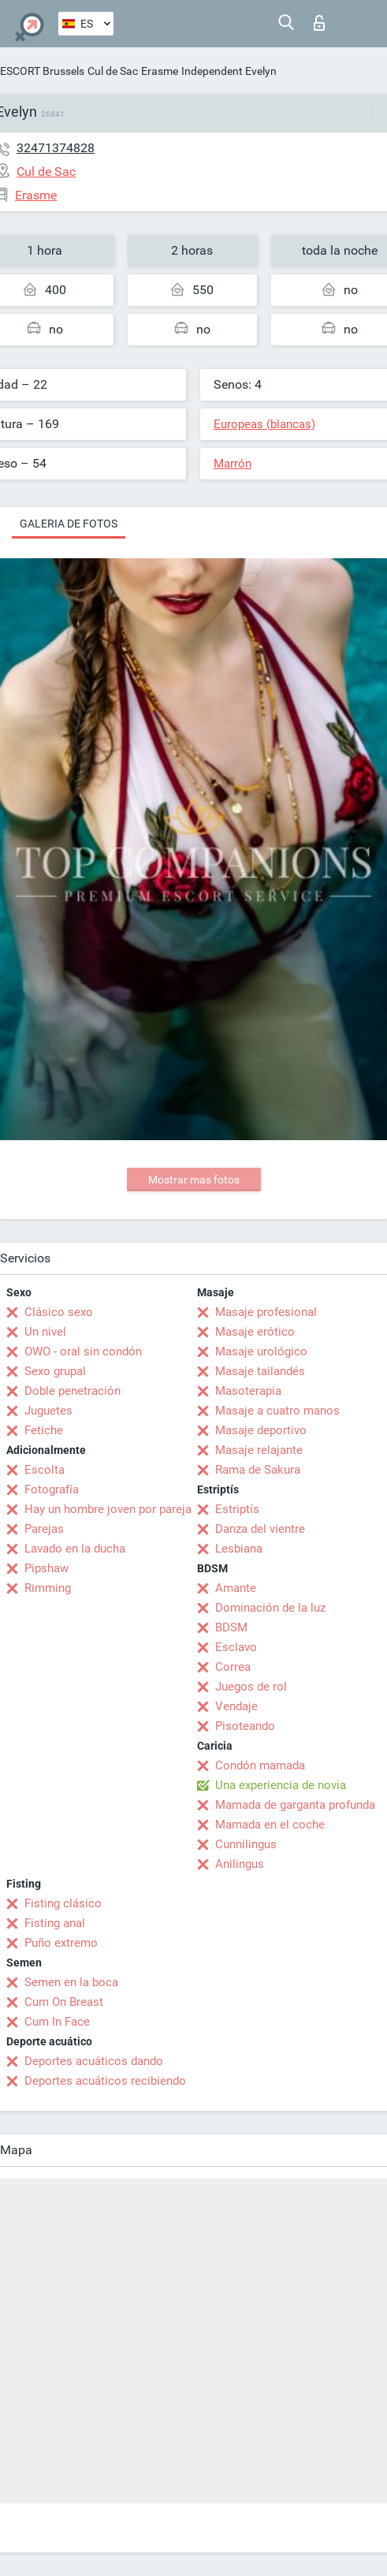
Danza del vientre (260, 1529)
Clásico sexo (58, 1312)
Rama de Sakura (257, 1470)
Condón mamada (260, 1765)
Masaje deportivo (261, 1430)
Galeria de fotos (68, 523)
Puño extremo (61, 1943)
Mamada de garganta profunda (295, 1805)
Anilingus (239, 1864)
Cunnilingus (246, 1844)
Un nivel (45, 1332)
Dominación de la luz (270, 1608)
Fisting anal (54, 1923)
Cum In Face (57, 2022)
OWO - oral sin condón (83, 1351)
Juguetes (48, 1411)
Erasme (159, 71)
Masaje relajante (259, 1450)
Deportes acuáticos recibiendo (105, 2081)
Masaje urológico (261, 1351)
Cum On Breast (63, 2002)
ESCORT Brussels (42, 71)
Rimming (47, 1588)
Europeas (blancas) (264, 424)
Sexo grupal (55, 1371)
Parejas (44, 1529)
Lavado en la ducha (74, 1548)
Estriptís (237, 1509)
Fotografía (51, 1489)
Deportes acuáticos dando (93, 2061)
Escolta (44, 1470)
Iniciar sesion (319, 23)
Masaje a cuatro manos (277, 1411)
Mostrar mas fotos (194, 1179)
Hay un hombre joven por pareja (108, 1509)
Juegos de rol (251, 1686)
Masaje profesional (266, 1312)
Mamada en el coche (270, 1824)
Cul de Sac (112, 71)
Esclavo (236, 1647)
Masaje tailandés (260, 1371)
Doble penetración (72, 1391)
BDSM (231, 1627)
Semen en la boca (71, 1982)
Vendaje (236, 1706)
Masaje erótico (255, 1332)
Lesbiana (238, 1548)
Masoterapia (248, 1391)
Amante (235, 1588)
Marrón (232, 464)
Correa (233, 1667)
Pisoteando (245, 1726)
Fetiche (43, 1430)
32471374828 (56, 147)
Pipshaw (46, 1568)
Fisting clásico (63, 1903)
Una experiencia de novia (280, 1785)
